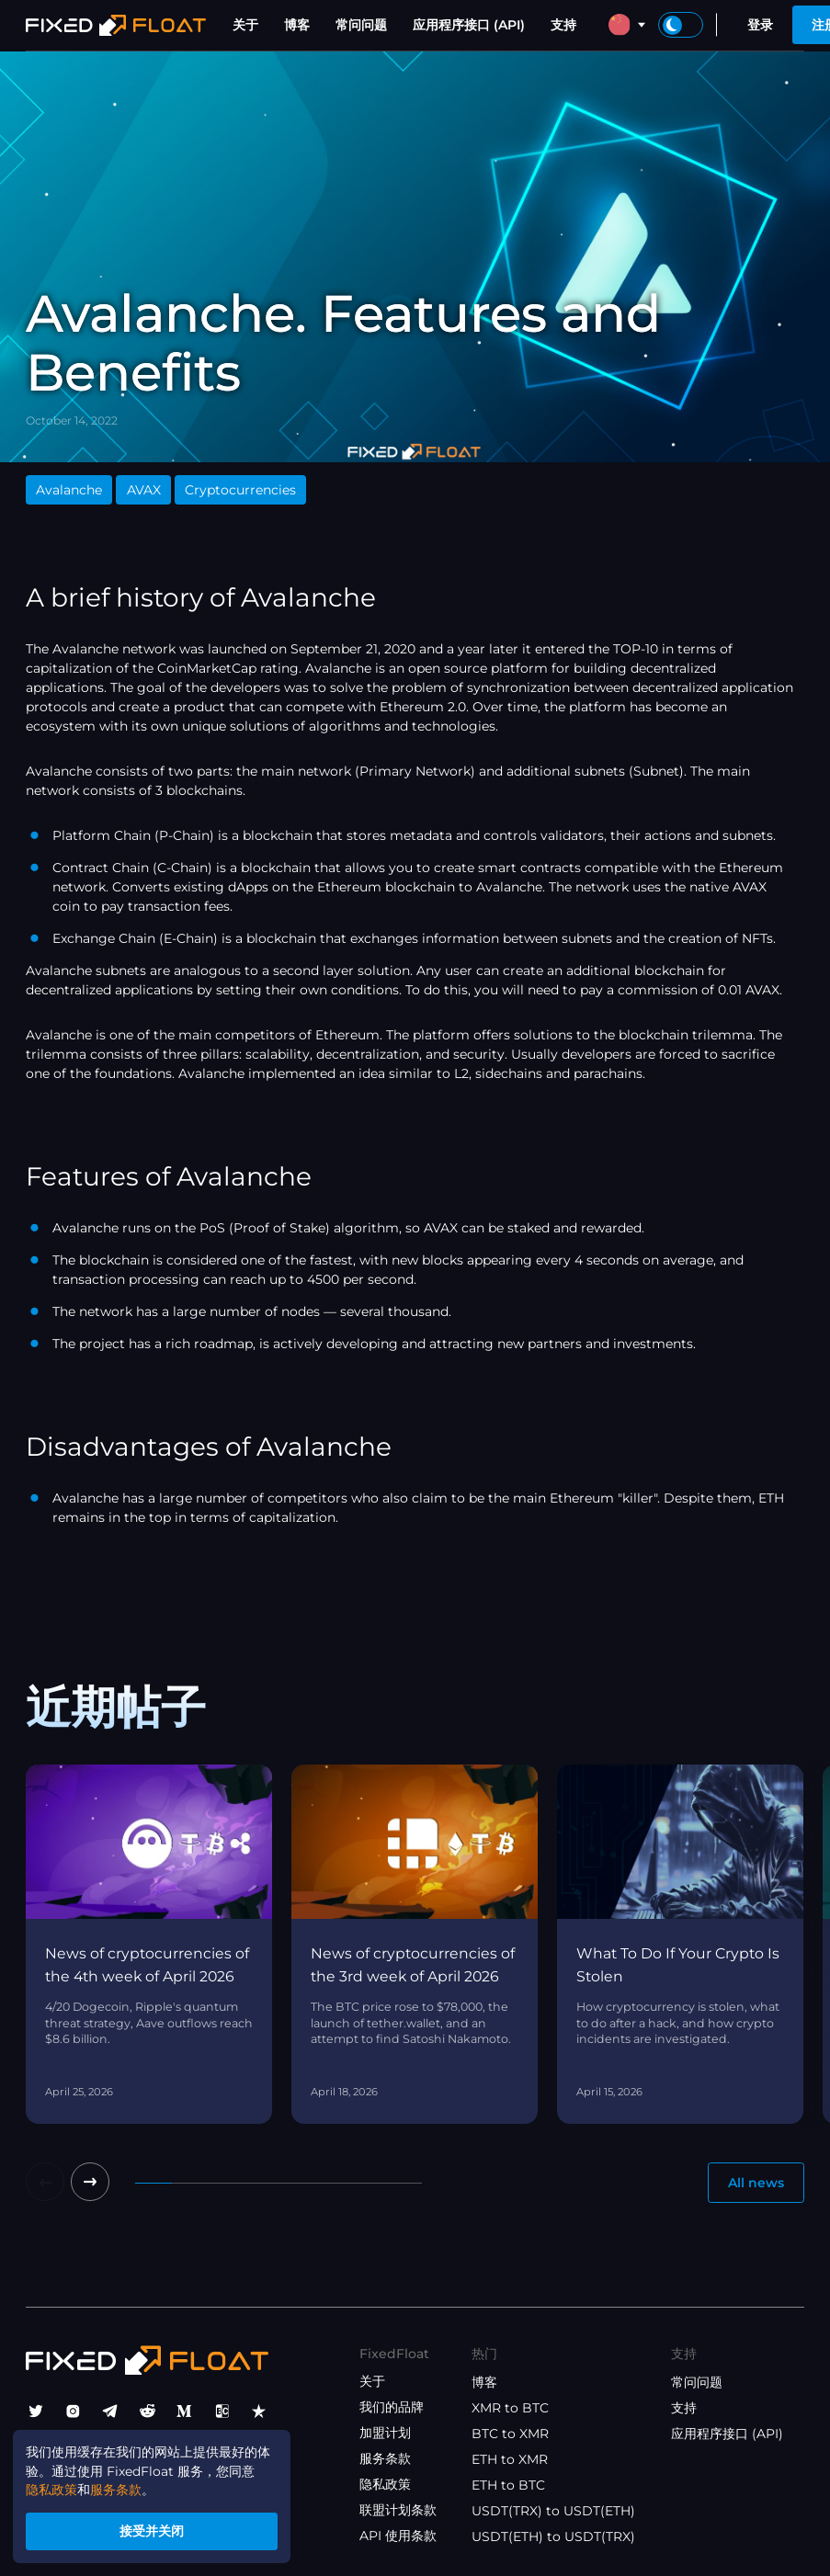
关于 (245, 25)
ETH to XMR (510, 2459)
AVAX (144, 490)
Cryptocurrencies (240, 490)
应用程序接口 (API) (469, 25)
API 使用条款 (398, 2535)
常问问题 (361, 25)
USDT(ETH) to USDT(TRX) (553, 2536)
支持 (563, 25)
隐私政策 (385, 2484)
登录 (760, 25)
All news (756, 2182)
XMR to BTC (510, 2408)
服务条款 (385, 2458)
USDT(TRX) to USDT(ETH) (553, 2510)
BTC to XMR (510, 2433)
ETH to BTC (508, 2485)
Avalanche (69, 490)
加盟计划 (385, 2432)
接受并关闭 (152, 2531)
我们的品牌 (391, 2407)
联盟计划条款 (398, 2510)
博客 (297, 25)
